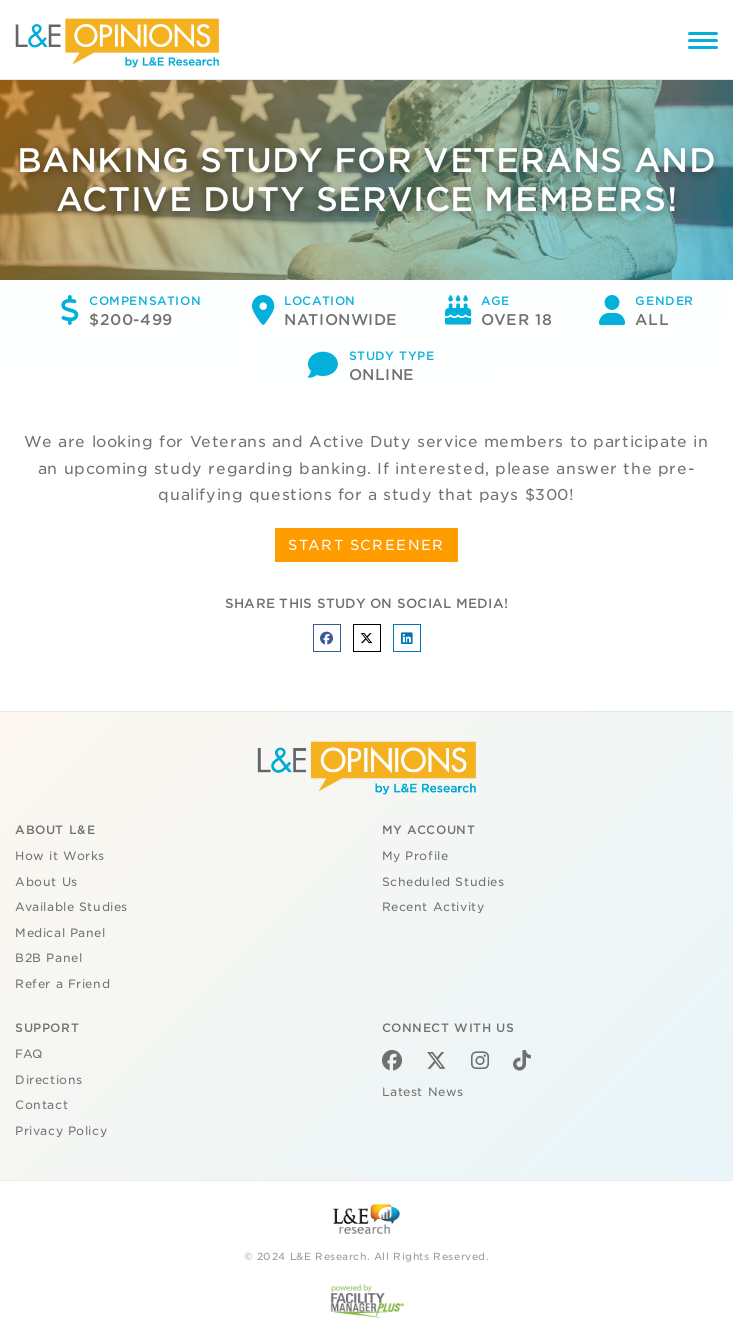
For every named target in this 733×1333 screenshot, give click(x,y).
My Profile (415, 856)
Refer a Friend (62, 984)
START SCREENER (366, 545)
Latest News (423, 1092)
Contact (41, 1105)
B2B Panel (48, 958)
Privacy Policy (61, 1131)
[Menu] (703, 43)
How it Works (60, 856)
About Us (46, 882)
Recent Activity (433, 907)
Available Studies (71, 907)
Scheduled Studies (443, 882)
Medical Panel (60, 933)
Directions (49, 1080)
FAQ (29, 1054)
